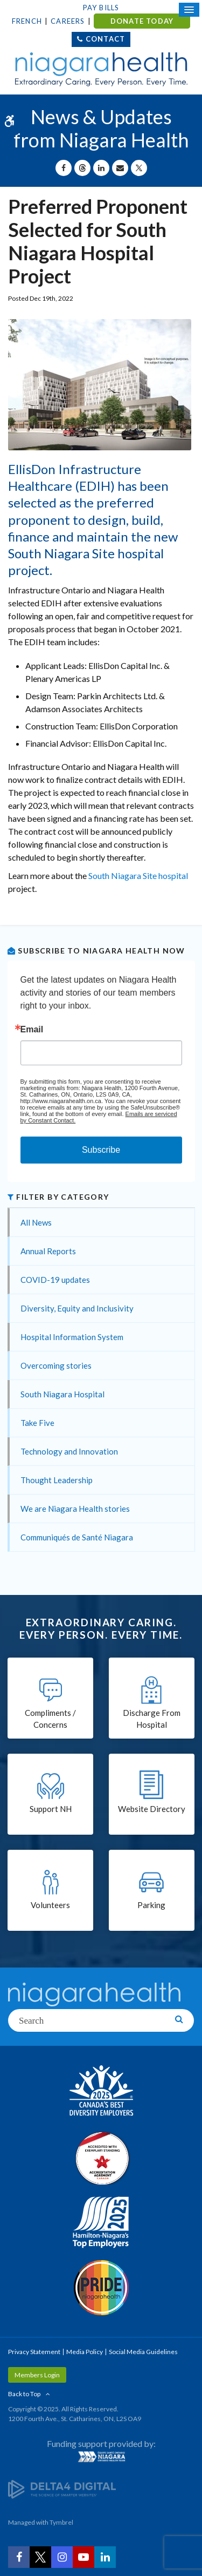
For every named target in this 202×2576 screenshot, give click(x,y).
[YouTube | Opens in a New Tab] (83, 2557)
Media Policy (84, 2352)
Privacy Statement (34, 2352)
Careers (68, 21)
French (27, 21)
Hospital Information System (71, 1337)
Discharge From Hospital (151, 1719)
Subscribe (101, 1149)
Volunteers (50, 1905)
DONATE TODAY (141, 21)
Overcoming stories (56, 1365)
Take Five (37, 1423)
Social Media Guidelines (143, 2352)
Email (32, 1029)
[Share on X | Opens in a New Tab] (139, 168)
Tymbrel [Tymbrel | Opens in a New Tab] (61, 2522)
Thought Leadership (56, 1480)
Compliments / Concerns (50, 1719)
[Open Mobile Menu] (189, 10)
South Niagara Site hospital (138, 875)
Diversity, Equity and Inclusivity (77, 1308)
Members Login (37, 2375)
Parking (151, 1905)
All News (36, 1222)
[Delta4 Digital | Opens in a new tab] (62, 2489)
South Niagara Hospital (62, 1394)
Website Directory (151, 1809)
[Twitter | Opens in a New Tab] (40, 2557)
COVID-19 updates (55, 1279)
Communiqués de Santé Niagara (76, 1537)
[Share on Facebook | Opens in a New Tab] (63, 168)
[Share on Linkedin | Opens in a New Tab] (101, 168)
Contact (105, 39)
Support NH (51, 1809)
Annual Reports (48, 1251)
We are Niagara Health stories (75, 1508)
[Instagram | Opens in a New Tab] (62, 2557)
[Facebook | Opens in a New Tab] (19, 2557)
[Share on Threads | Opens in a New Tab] (82, 168)
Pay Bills (101, 7)
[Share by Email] (120, 168)
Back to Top (24, 2394)
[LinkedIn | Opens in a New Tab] (105, 2557)
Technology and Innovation (69, 1451)
